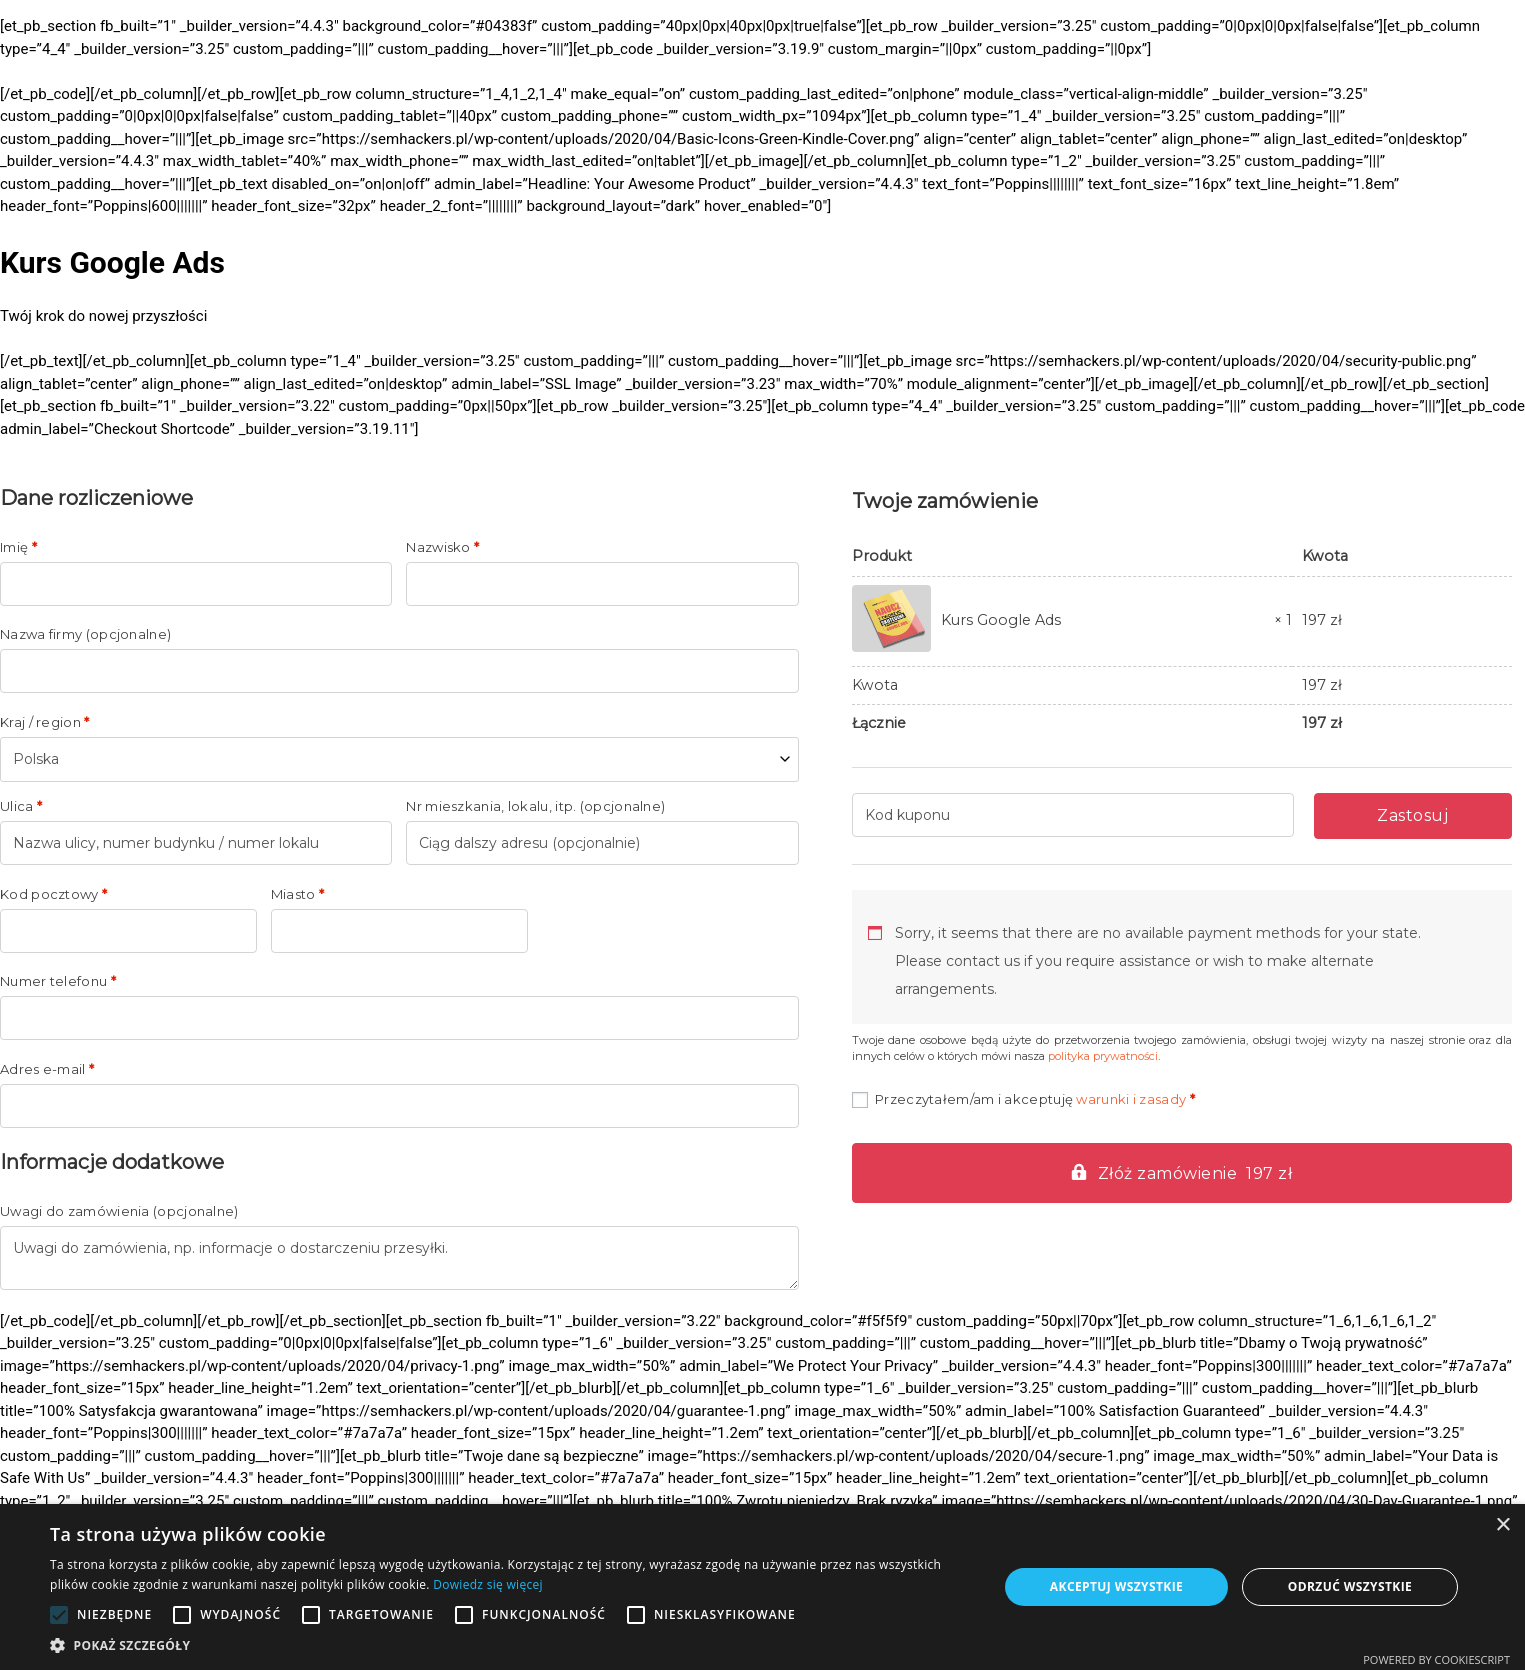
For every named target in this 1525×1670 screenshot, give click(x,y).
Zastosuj (1412, 815)
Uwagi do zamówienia (119, 1211)
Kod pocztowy (53, 894)
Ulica (21, 806)
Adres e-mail (47, 1069)
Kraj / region (45, 722)
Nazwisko (442, 547)
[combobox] (399, 759)
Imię (18, 547)
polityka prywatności (1103, 1056)
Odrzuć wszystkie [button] (1350, 1586)
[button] (510, 1645)
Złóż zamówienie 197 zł (1195, 1173)
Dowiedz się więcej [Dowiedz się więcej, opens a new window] (488, 1584)
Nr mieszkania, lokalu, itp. (535, 806)
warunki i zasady (1131, 1099)
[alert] (762, 1587)
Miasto (297, 894)
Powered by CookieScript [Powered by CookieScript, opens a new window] (1436, 1659)
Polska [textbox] (36, 759)
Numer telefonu (58, 981)
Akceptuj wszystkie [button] (1116, 1586)
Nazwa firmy (85, 634)
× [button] (1502, 1525)
